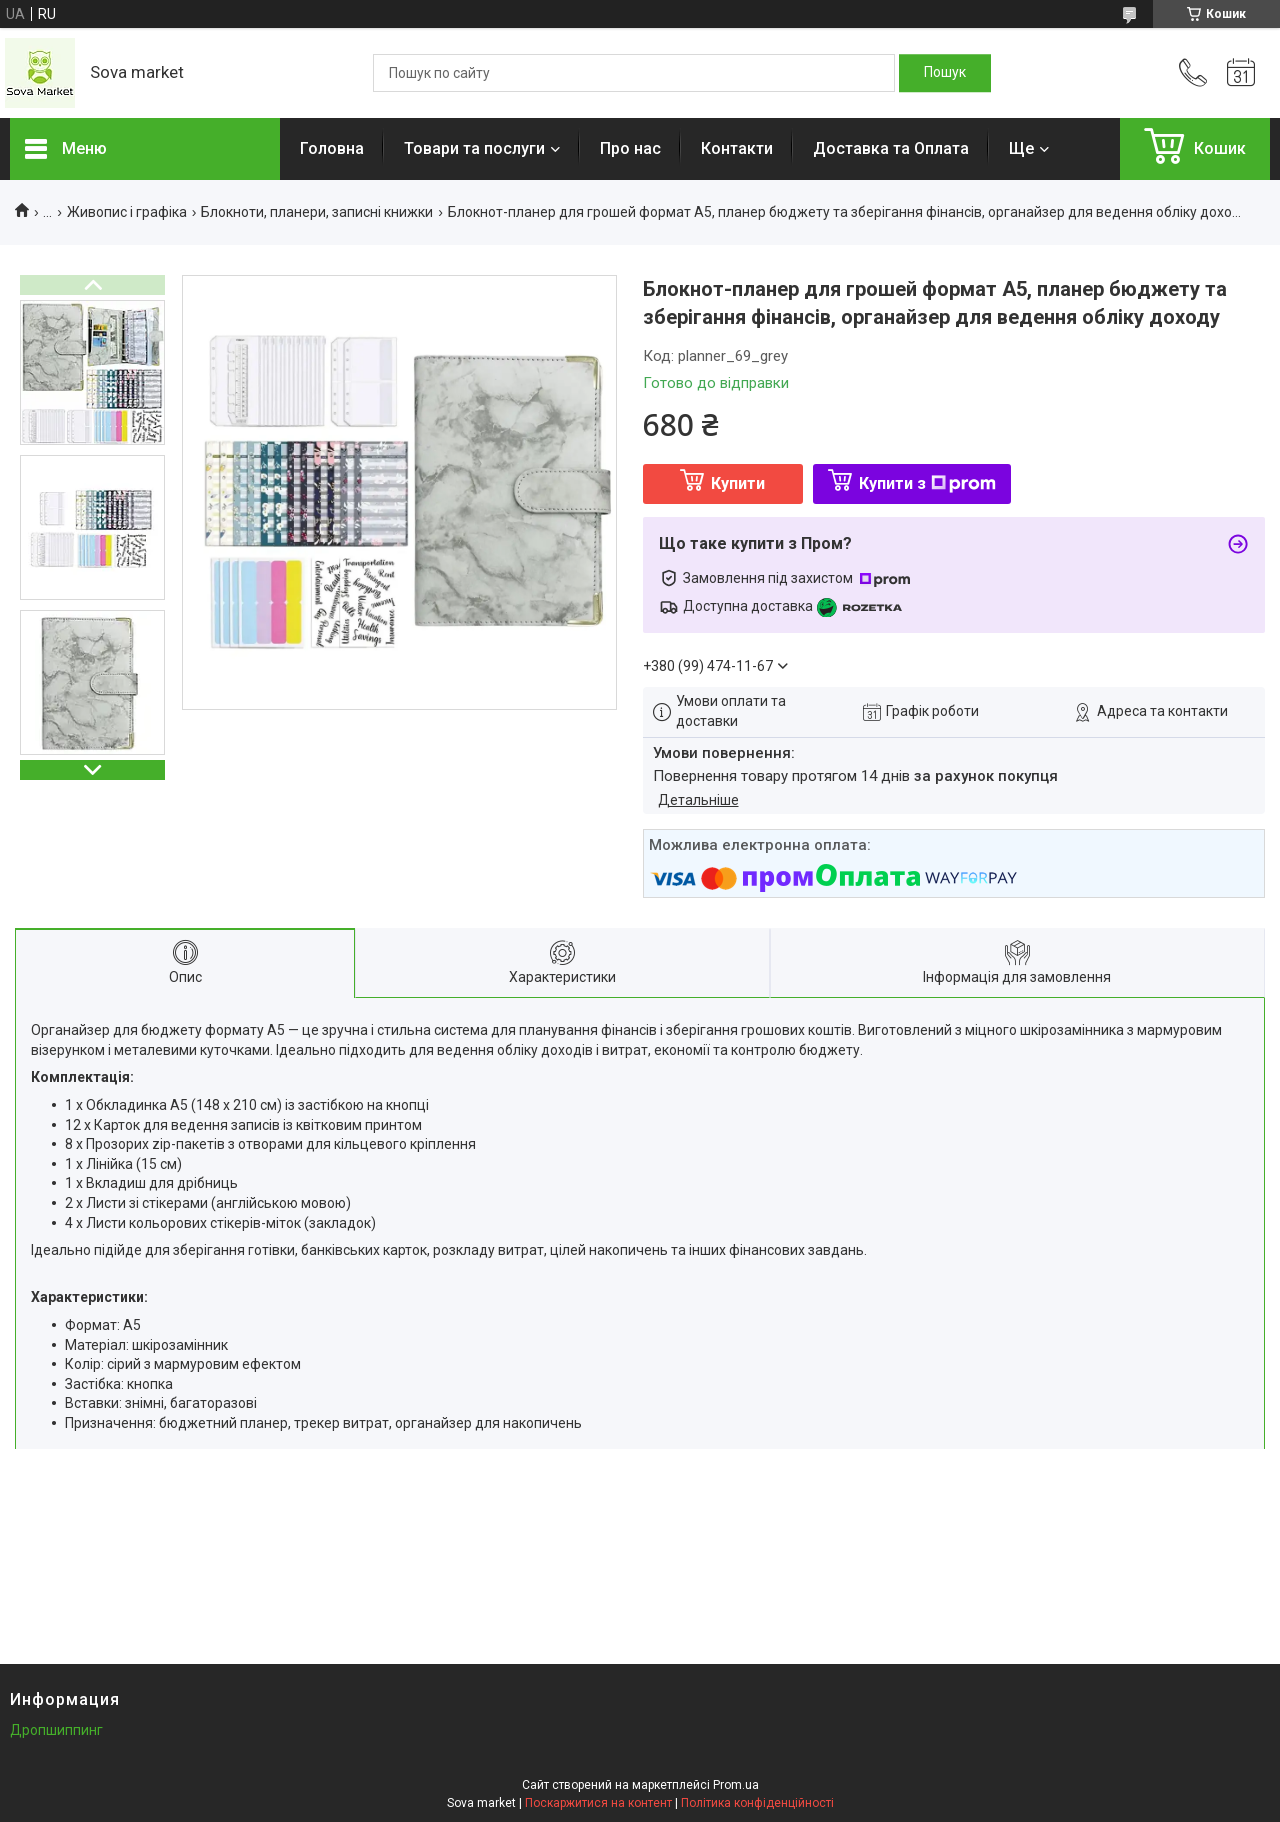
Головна (332, 148)
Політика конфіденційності (757, 1803)
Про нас (630, 148)
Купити (738, 483)
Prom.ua (736, 1785)
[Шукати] (945, 73)
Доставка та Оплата (891, 148)
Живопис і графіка (127, 212)
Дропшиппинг (56, 1730)
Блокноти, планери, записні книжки (317, 212)
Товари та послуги (474, 148)
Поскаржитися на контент (598, 1803)
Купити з (927, 483)
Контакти (737, 148)
